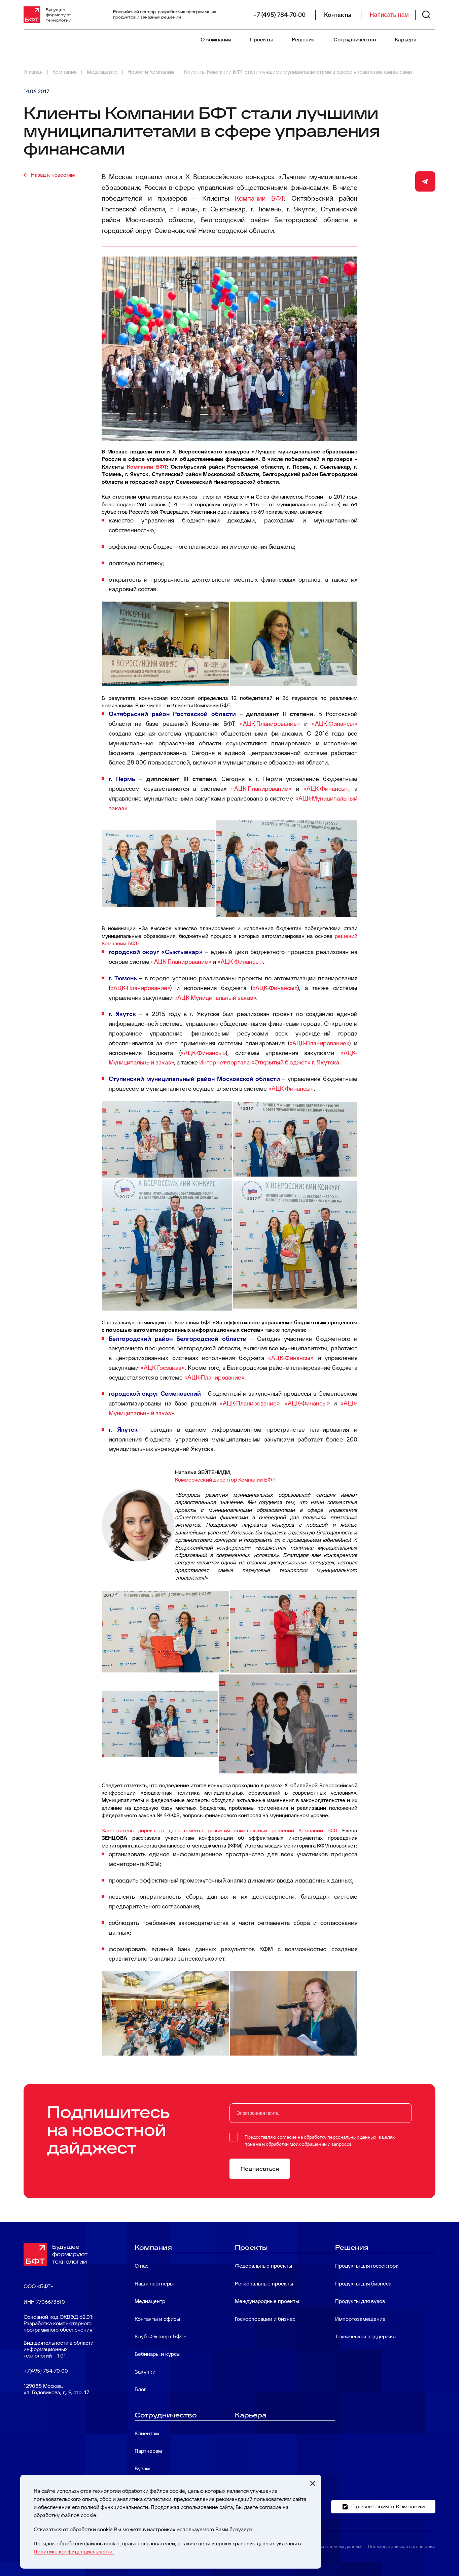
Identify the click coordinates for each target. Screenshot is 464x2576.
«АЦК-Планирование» (270, 723)
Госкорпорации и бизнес (265, 2319)
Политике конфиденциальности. (74, 2551)
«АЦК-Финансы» (334, 723)
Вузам (142, 2468)
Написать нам (389, 15)
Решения (303, 39)
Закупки (145, 2371)
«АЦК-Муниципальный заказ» (215, 998)
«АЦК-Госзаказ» (162, 1367)
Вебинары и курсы (157, 2354)
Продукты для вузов (360, 2301)
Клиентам (147, 2433)
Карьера (406, 39)
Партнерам (148, 2450)
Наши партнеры (154, 2283)
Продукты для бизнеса (363, 2283)
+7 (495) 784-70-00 (279, 15)
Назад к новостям (53, 174)
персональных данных (351, 2137)
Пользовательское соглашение (401, 2546)
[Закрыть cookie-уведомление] (312, 2483)
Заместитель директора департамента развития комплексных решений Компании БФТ (220, 1830)
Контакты (337, 15)
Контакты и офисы (157, 2319)
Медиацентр (150, 2301)
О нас (141, 2265)
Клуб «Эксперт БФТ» (160, 2336)
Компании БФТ (259, 198)
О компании (216, 39)
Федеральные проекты (263, 2265)
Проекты (261, 39)
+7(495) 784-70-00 (46, 2371)
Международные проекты (267, 2301)
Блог (140, 2389)
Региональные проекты (264, 2283)
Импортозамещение (360, 2319)
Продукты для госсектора (366, 2265)
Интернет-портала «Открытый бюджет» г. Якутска (269, 1062)
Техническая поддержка (365, 2336)
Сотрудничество (354, 39)
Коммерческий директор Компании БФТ (224, 1479)
